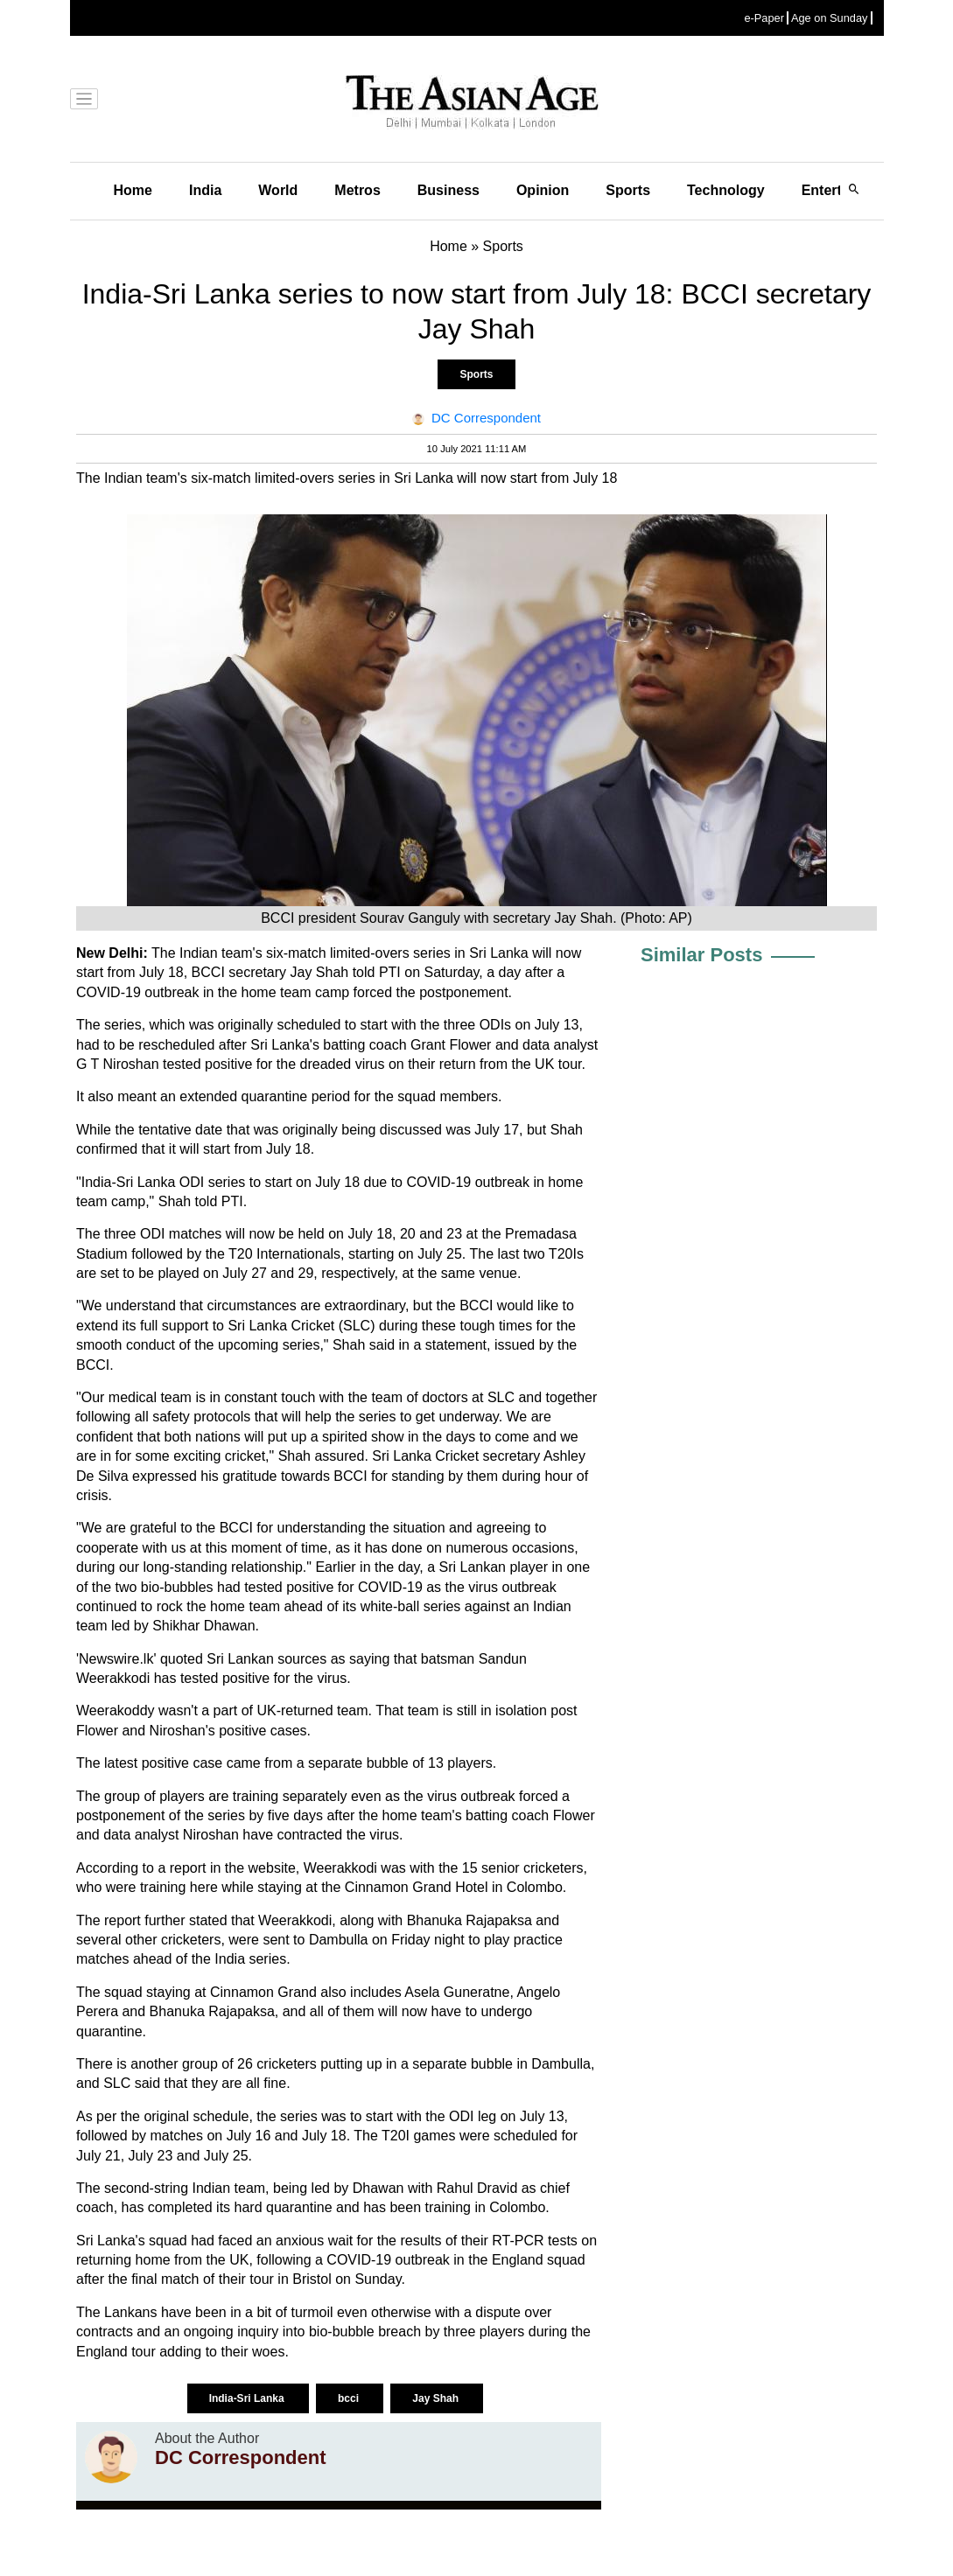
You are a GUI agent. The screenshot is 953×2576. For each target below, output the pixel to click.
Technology (726, 190)
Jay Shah (436, 2398)
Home (133, 190)
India (205, 190)
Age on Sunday (829, 17)
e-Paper (764, 17)
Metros (357, 190)
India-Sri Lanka (248, 2398)
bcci (349, 2398)
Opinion (542, 190)
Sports (628, 190)
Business (448, 190)
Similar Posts (701, 955)
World (278, 190)
